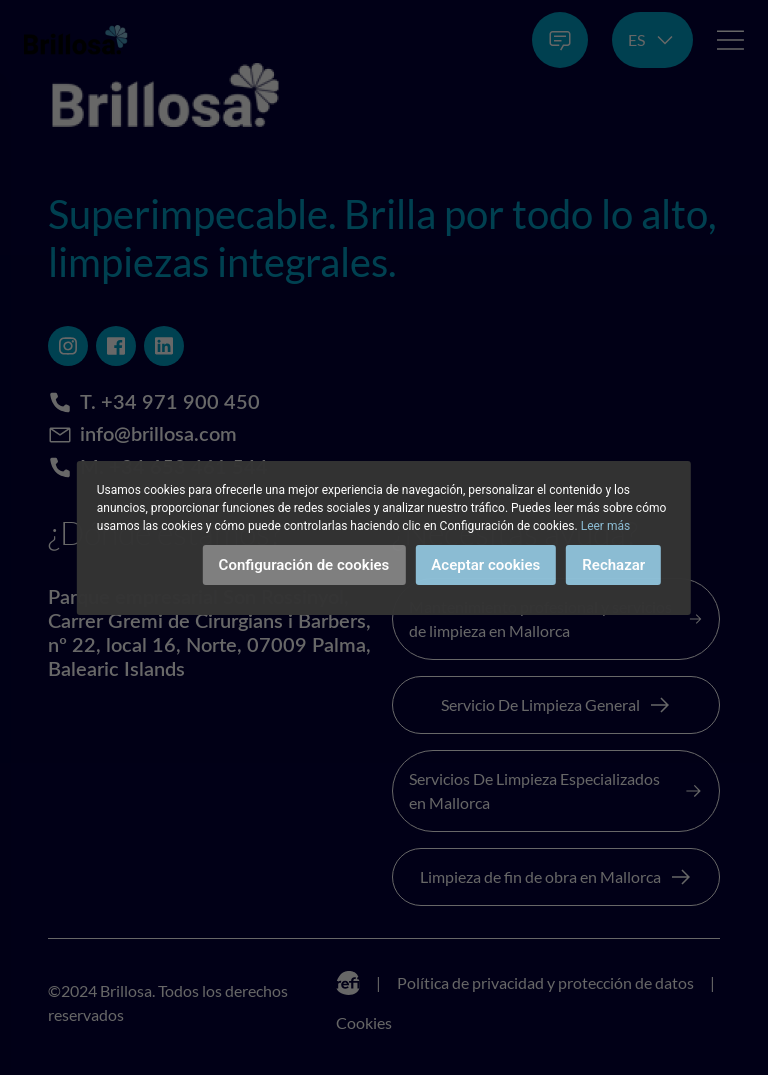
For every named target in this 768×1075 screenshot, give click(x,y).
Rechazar (613, 565)
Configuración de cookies (304, 565)
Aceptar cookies (485, 565)
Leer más (605, 526)
